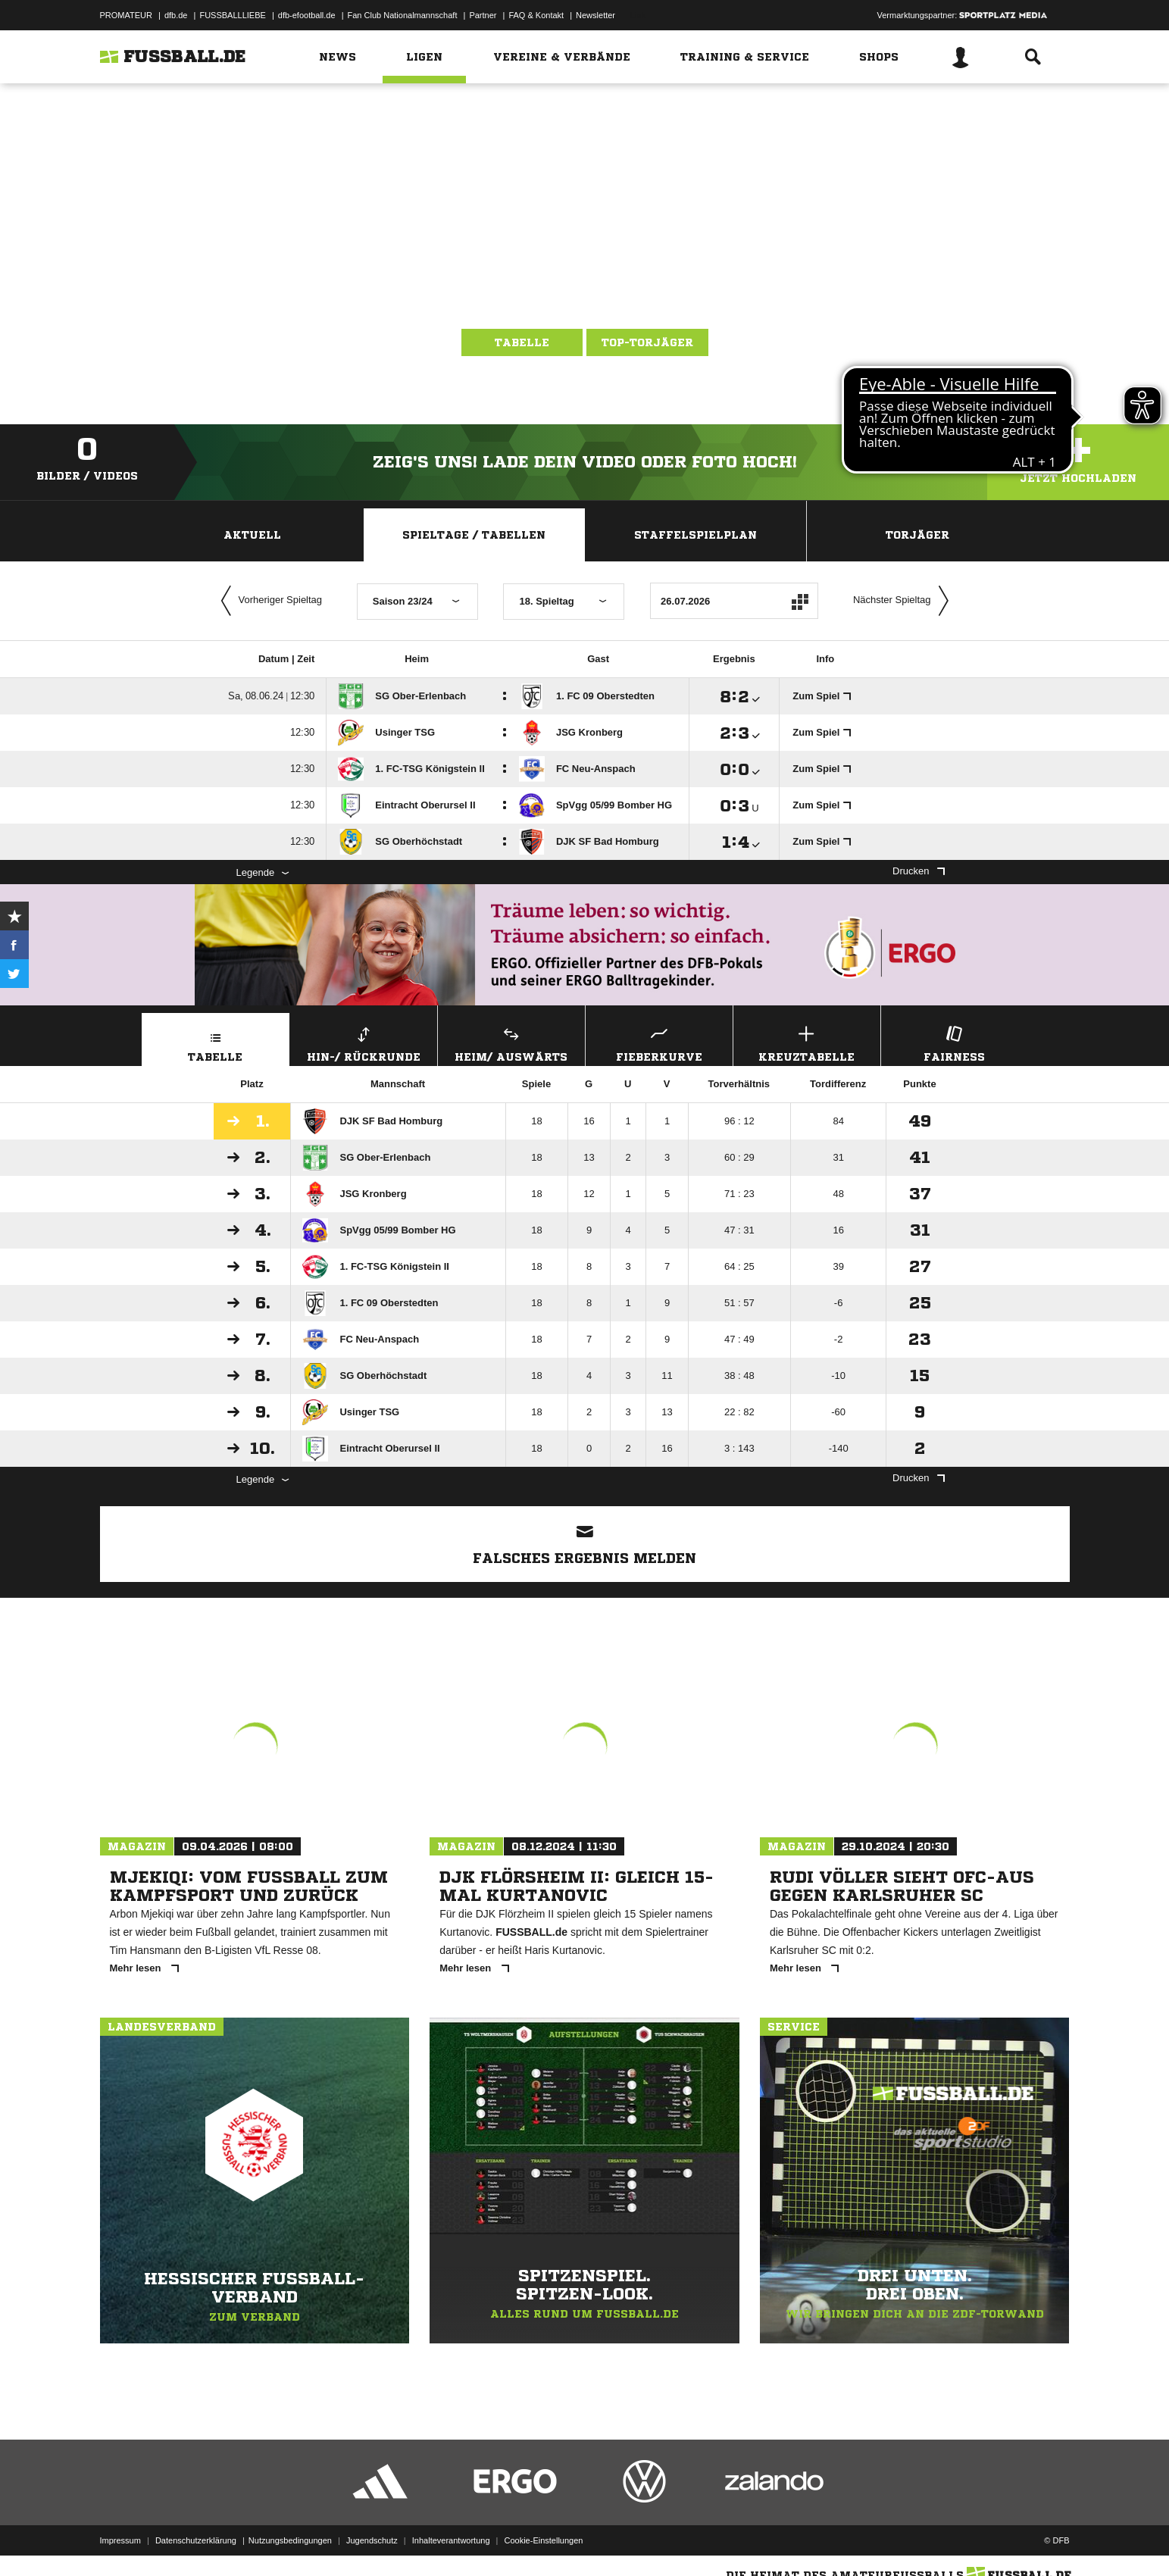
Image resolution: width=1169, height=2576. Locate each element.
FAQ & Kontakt (536, 15)
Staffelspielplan (695, 535)
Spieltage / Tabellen (473, 535)
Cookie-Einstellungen (544, 2540)
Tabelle (522, 342)
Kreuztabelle (807, 1042)
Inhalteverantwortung (451, 2540)
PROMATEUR (126, 15)
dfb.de (176, 15)
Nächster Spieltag (904, 601)
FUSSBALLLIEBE (232, 15)
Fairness (955, 1042)
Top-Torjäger (647, 342)
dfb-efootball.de (307, 15)
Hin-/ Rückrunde (364, 1042)
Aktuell (252, 535)
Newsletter (595, 15)
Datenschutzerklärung (195, 2540)
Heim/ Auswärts (511, 1042)
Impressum (120, 2540)
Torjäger (917, 535)
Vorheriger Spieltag (268, 601)
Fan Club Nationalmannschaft (403, 15)
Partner (482, 15)
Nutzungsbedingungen (290, 2540)
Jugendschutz (372, 2540)
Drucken (918, 871)
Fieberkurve (659, 1042)
